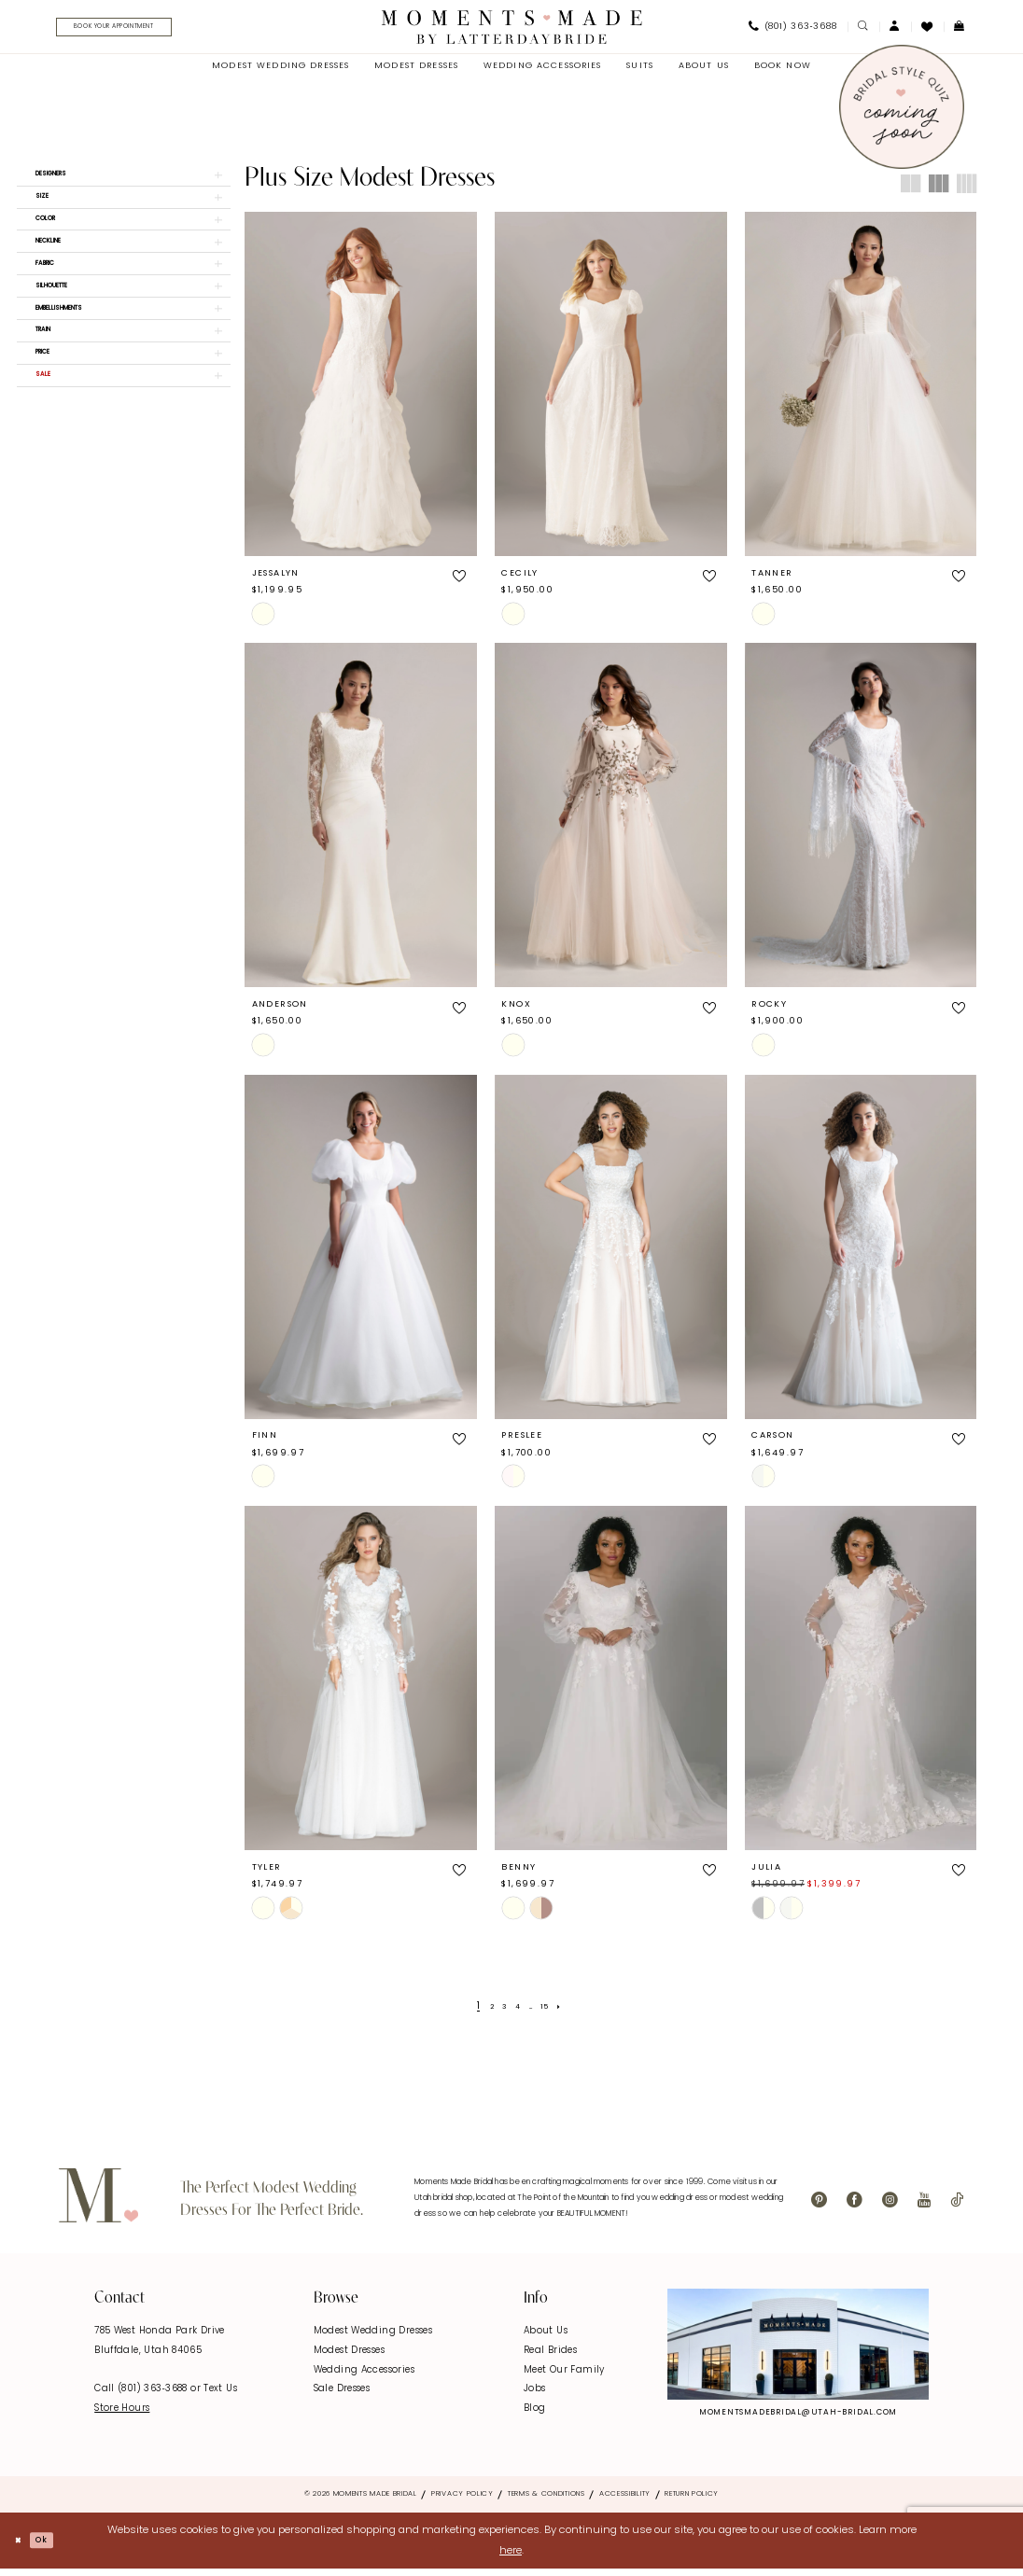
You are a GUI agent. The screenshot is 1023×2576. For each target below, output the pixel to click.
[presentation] (361, 391)
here (510, 2558)
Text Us (220, 2396)
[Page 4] (517, 2014)
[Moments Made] (512, 30)
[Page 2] (481, 2014)
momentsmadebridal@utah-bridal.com (798, 2419)
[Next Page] (573, 2014)
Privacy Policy (462, 2501)
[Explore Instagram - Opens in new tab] (798, 2350)
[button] (895, 30)
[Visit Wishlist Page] (927, 29)
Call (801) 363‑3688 (142, 2396)
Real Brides (550, 2358)
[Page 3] (500, 2014)
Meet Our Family (564, 2377)
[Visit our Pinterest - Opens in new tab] (819, 2208)
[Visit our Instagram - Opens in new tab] (890, 2208)
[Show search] (863, 30)
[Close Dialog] (21, 2547)
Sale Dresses (342, 2396)
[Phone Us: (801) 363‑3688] (792, 30)
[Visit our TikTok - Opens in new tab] (956, 2208)
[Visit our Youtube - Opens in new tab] (924, 2208)
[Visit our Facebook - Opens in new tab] (854, 2208)
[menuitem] (136, 31)
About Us (546, 2338)
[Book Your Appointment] (141, 31)
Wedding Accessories (364, 2377)
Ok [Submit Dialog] (54, 2547)
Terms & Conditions (546, 2501)
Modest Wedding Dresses (373, 2338)
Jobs (535, 2396)
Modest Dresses (349, 2358)
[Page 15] (553, 2014)
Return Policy (692, 2501)
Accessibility (625, 2501)
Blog (535, 2415)
